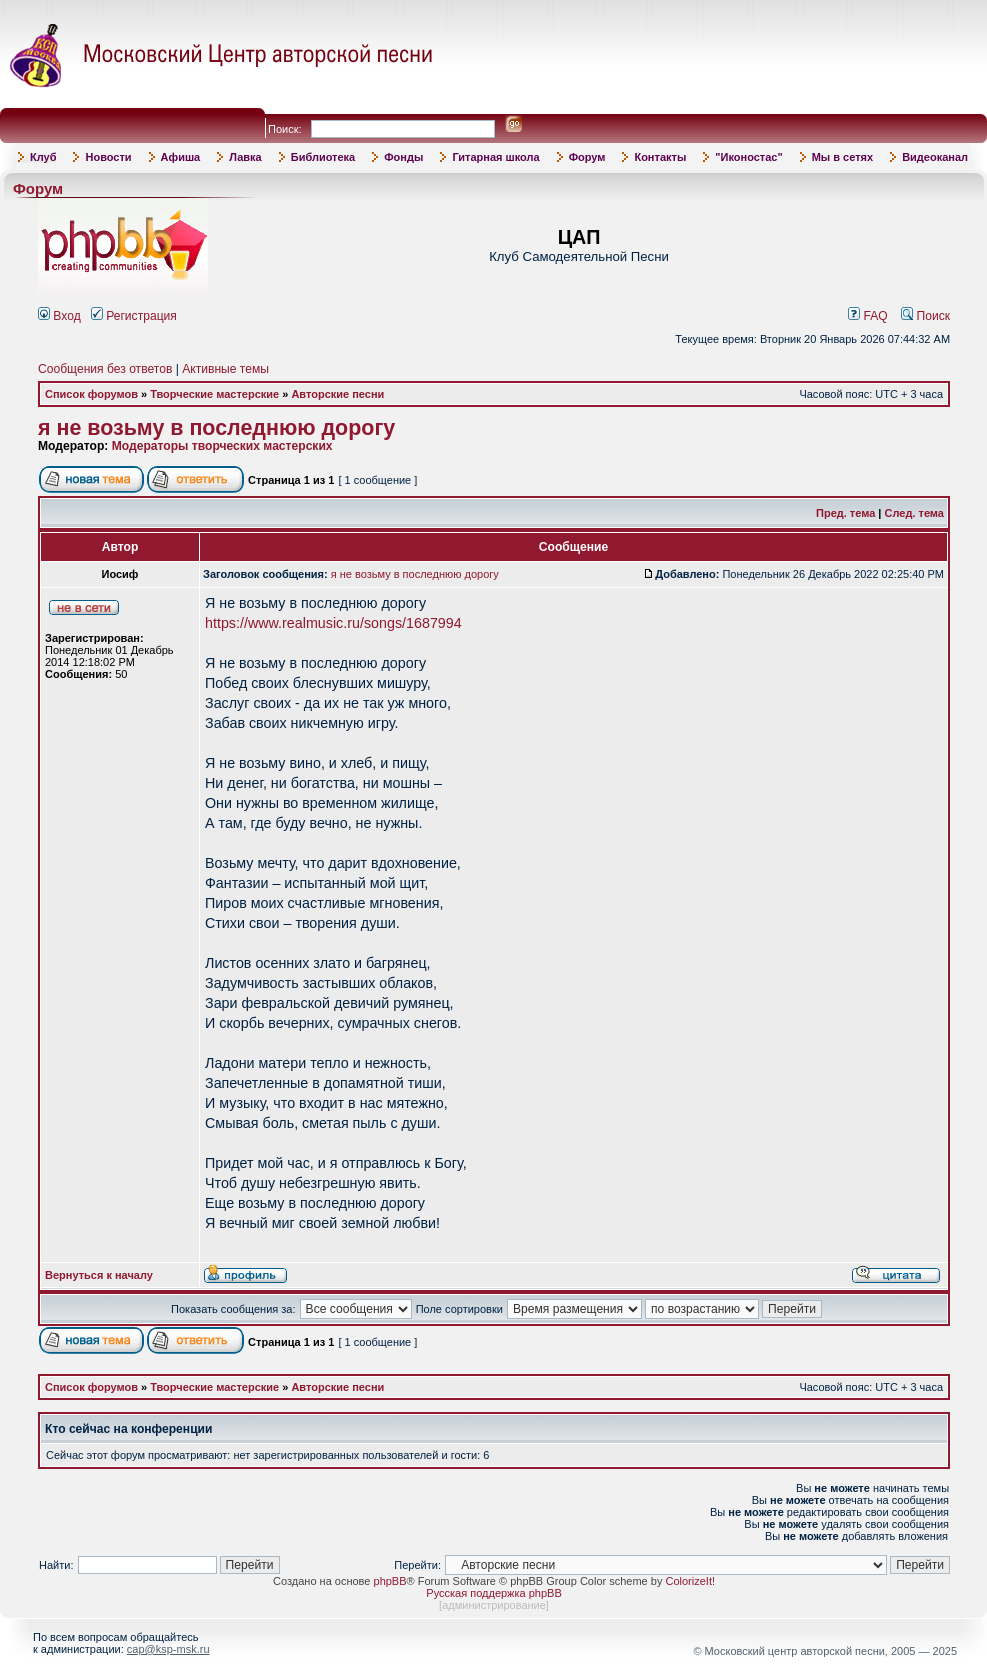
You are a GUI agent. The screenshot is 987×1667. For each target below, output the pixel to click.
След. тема (914, 513)
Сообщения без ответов (105, 369)
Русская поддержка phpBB (493, 1593)
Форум (587, 157)
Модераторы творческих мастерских (222, 446)
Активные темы (225, 369)
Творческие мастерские (214, 394)
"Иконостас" (748, 157)
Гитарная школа (495, 157)
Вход (59, 316)
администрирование (494, 1605)
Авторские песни (337, 394)
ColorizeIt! (690, 1581)
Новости (108, 157)
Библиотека (323, 157)
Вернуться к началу (99, 1275)
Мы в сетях (842, 157)
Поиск (925, 316)
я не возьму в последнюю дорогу (216, 428)
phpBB (390, 1581)
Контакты (660, 157)
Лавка (245, 157)
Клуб (43, 157)
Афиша (181, 157)
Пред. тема (845, 513)
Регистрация (134, 316)
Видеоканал (935, 157)
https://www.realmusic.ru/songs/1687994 (333, 623)
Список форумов (91, 394)
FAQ (868, 316)
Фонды (403, 157)
